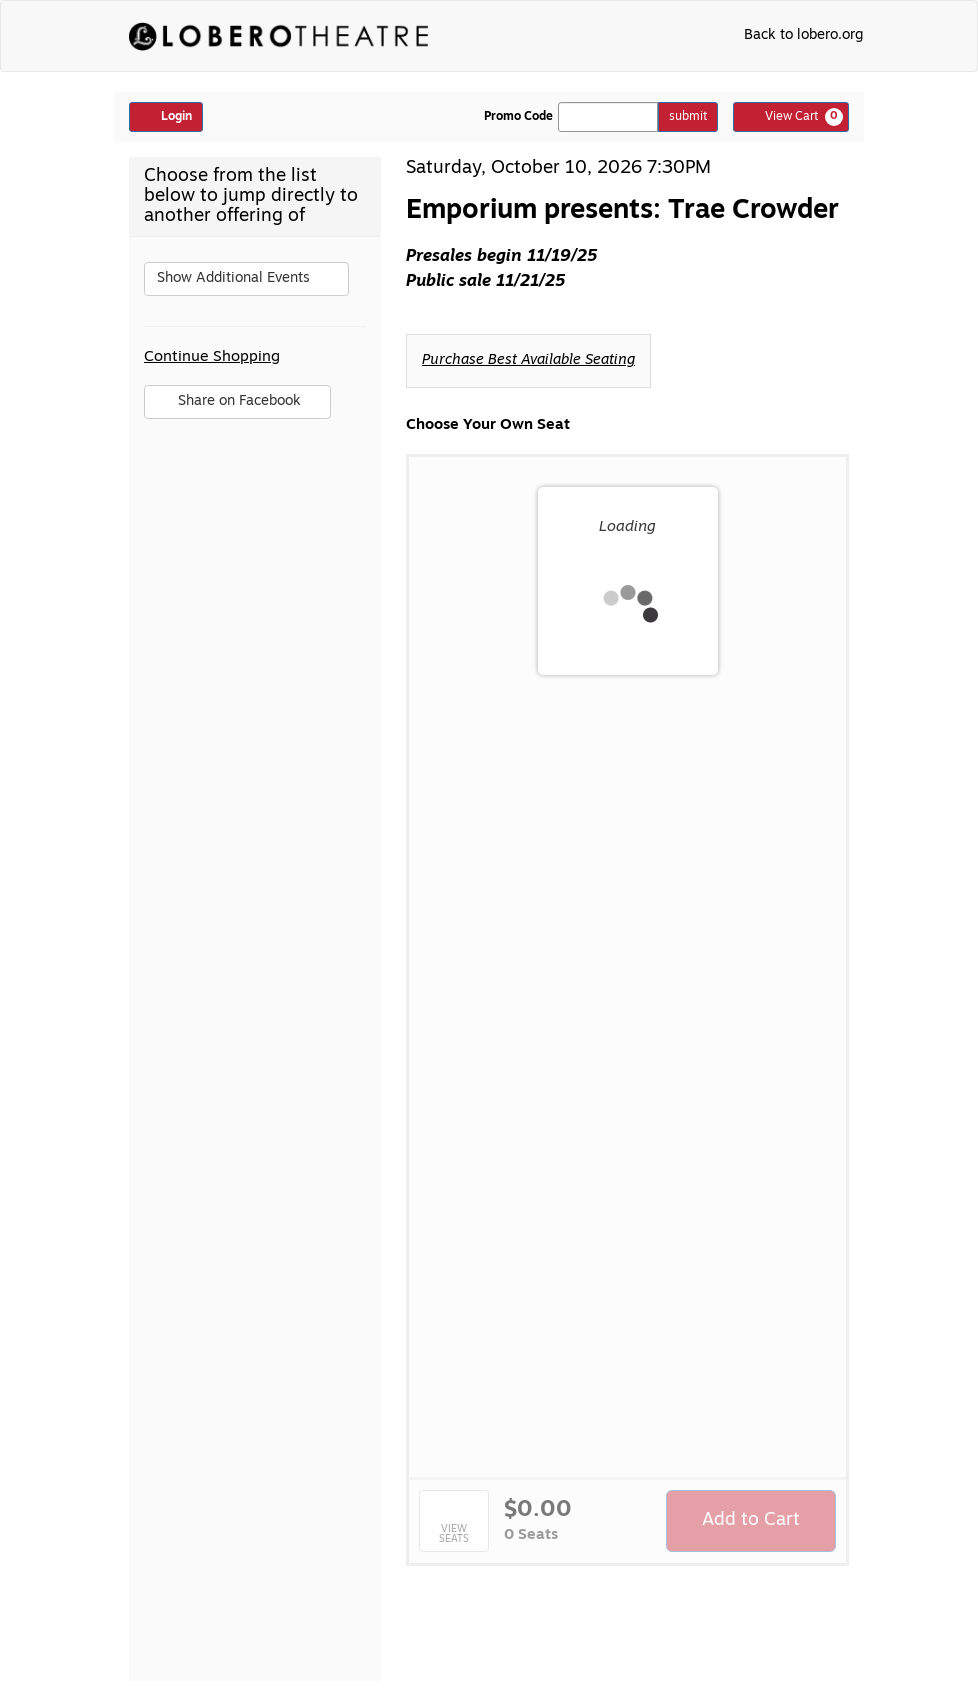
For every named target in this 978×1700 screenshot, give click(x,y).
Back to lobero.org (803, 35)
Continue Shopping (212, 357)
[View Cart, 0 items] (791, 117)
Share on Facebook (237, 406)
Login (166, 116)
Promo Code (518, 117)
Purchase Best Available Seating (528, 360)
